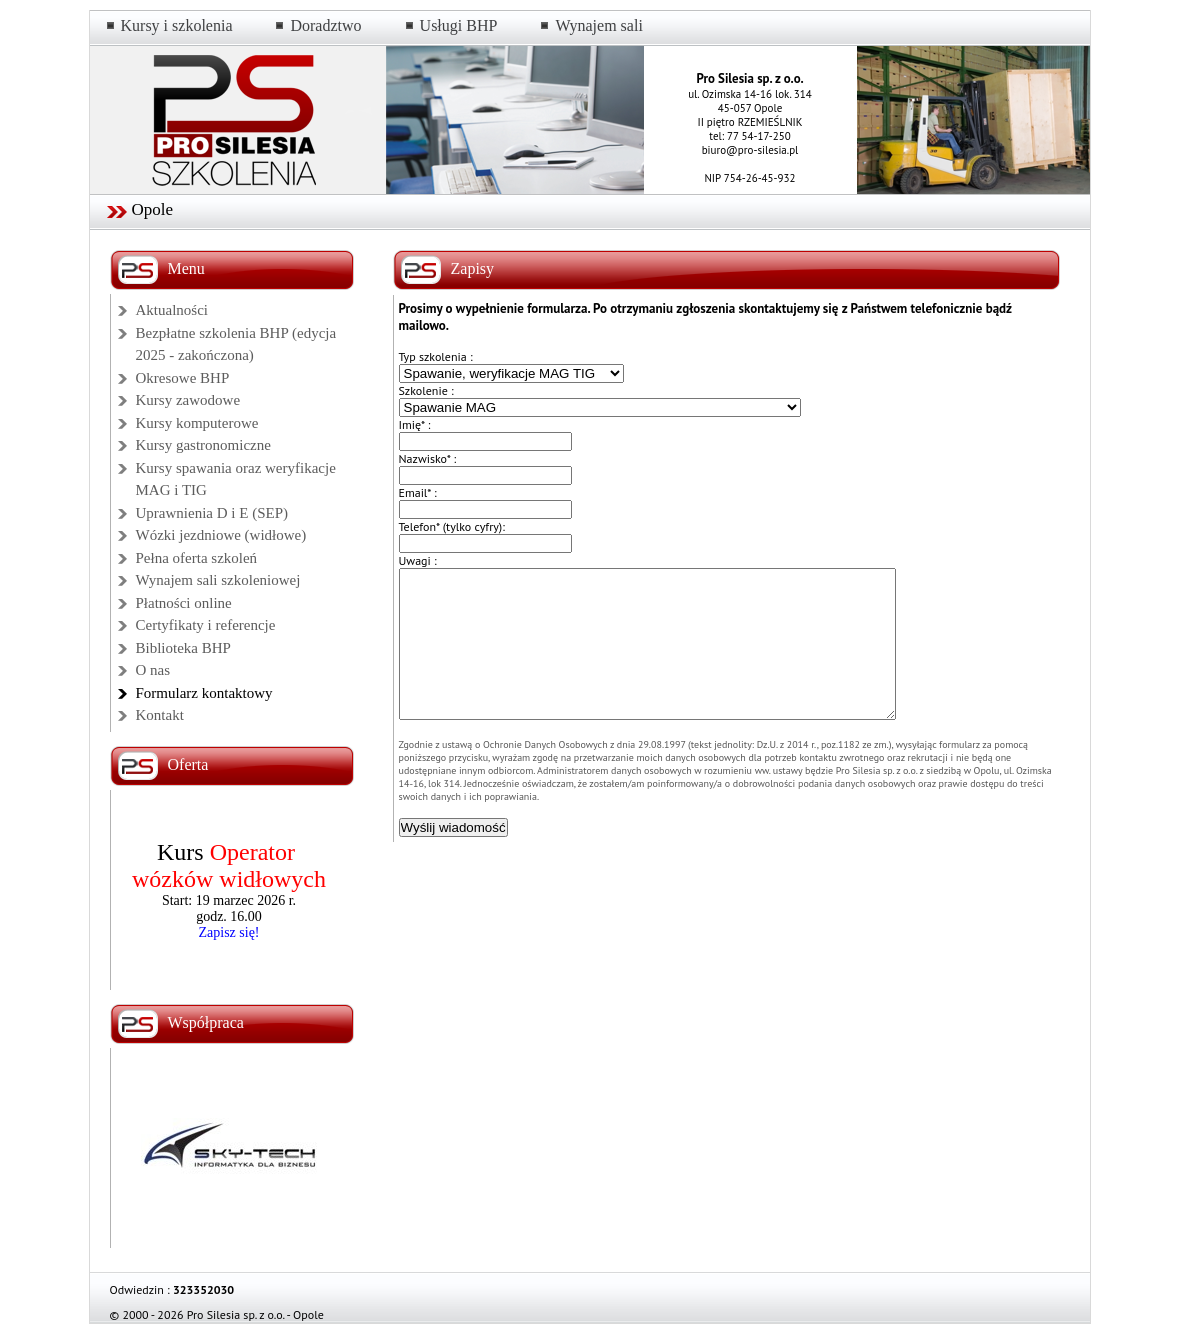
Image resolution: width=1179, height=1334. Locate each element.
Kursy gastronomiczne (203, 445)
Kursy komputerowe (197, 423)
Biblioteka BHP (183, 648)
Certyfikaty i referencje (206, 625)
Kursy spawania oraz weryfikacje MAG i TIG (236, 479)
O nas (153, 670)
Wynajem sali (598, 25)
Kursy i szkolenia (177, 25)
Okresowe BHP (183, 378)
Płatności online (184, 603)
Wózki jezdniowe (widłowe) (221, 535)
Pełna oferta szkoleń (197, 558)
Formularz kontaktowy (204, 693)
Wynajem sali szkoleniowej (218, 580)
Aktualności (172, 310)
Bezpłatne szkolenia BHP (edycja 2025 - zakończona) (236, 344)
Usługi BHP (459, 25)
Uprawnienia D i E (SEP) (212, 513)
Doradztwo (325, 25)
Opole (153, 209)
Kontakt (160, 715)
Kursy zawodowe (188, 400)
